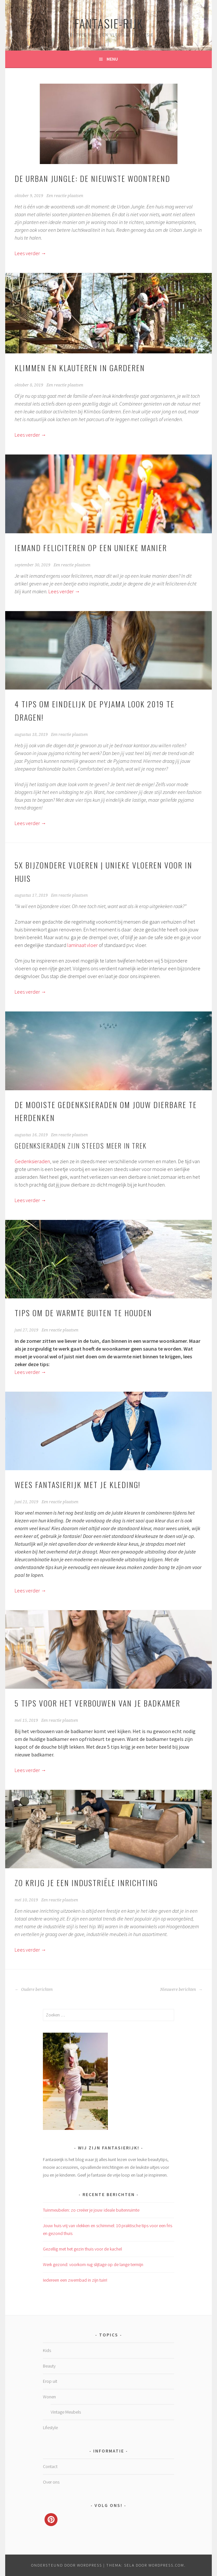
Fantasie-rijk (108, 23)
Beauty (49, 2366)
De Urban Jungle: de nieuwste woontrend (92, 178)
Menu (112, 59)
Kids (47, 2350)
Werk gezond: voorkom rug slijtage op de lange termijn (93, 2264)
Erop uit (50, 2381)
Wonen (49, 2397)
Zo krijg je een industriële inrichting (86, 1882)
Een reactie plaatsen (64, 196)
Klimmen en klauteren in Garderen (80, 367)
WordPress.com (166, 2565)
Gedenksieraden (32, 1161)
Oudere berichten (34, 1989)
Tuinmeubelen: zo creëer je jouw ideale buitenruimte (91, 2210)
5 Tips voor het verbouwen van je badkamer (97, 1703)
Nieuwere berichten (181, 1989)
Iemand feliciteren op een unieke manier (91, 547)
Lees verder (30, 253)
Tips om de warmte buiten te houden (83, 1312)
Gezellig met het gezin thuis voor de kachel (82, 2249)
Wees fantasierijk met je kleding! (77, 1484)
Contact (50, 2466)
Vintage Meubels (66, 2412)
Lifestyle (50, 2427)
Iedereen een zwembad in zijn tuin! (75, 2280)
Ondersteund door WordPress (66, 2565)
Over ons (51, 2482)
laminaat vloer (82, 945)
